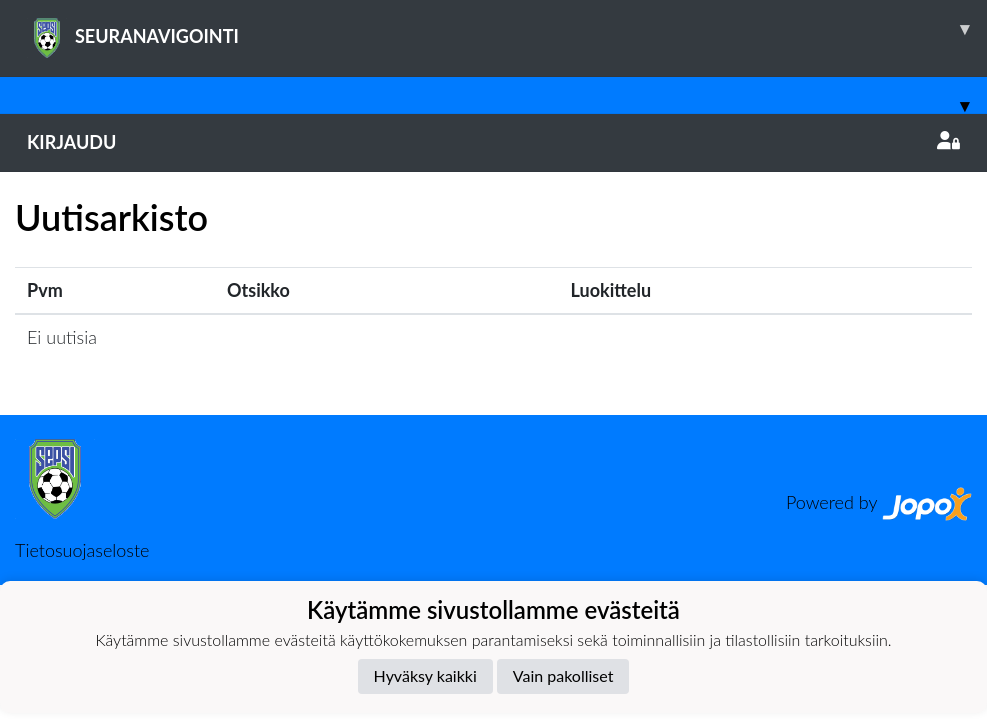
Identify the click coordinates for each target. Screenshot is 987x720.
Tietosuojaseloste (82, 550)
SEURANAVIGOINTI (507, 29)
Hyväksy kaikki (425, 675)
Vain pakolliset (563, 675)
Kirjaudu (493, 142)
